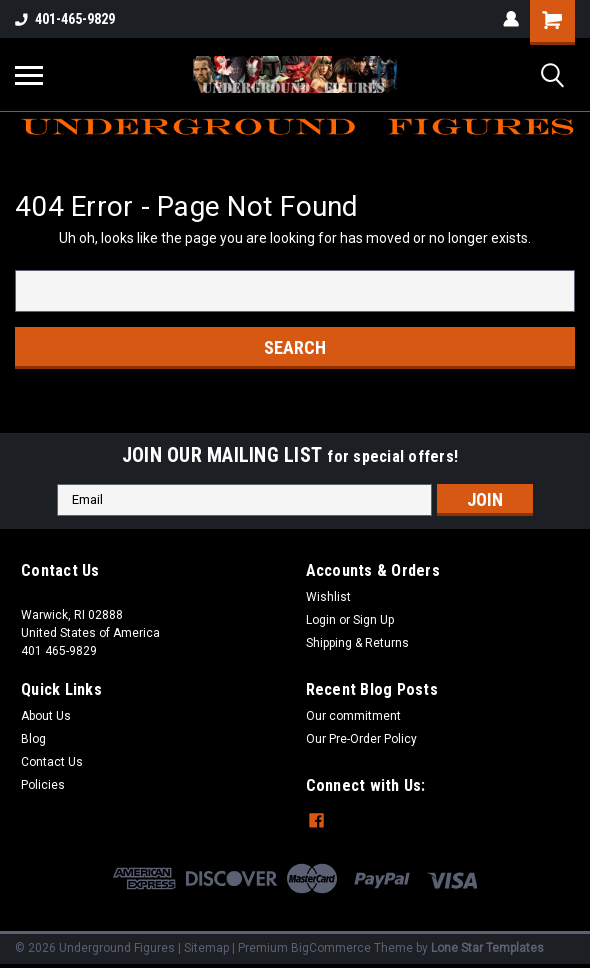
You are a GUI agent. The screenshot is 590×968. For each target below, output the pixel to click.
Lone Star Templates (487, 948)
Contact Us (52, 762)
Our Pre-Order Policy (361, 739)
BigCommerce (331, 948)
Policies (43, 785)
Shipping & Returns (357, 643)
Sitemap (206, 948)
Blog (33, 739)
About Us (46, 716)
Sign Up (373, 620)
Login (321, 620)
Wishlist (328, 597)
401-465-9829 (65, 19)
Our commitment (353, 716)
